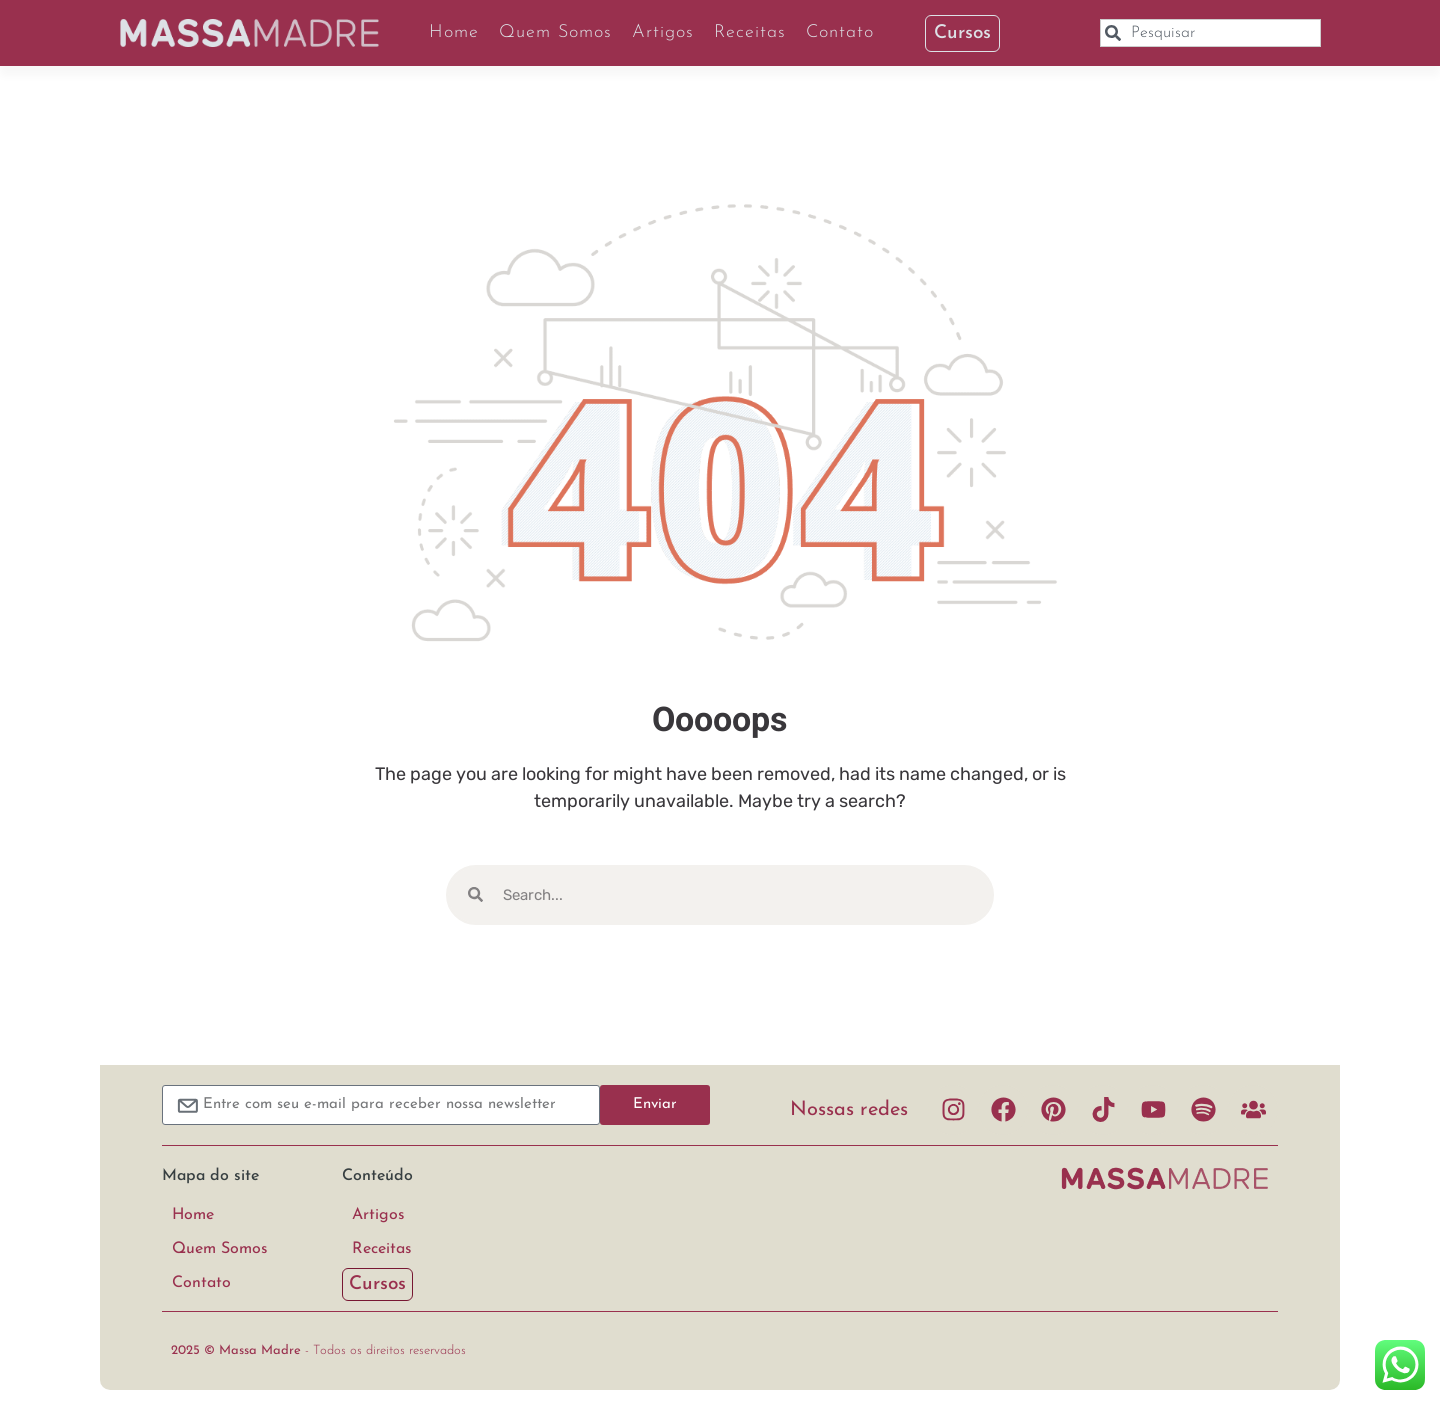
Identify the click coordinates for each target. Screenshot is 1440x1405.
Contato (840, 32)
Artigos (663, 32)
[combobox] (1210, 33)
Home (454, 32)
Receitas (750, 32)
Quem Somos (555, 32)
